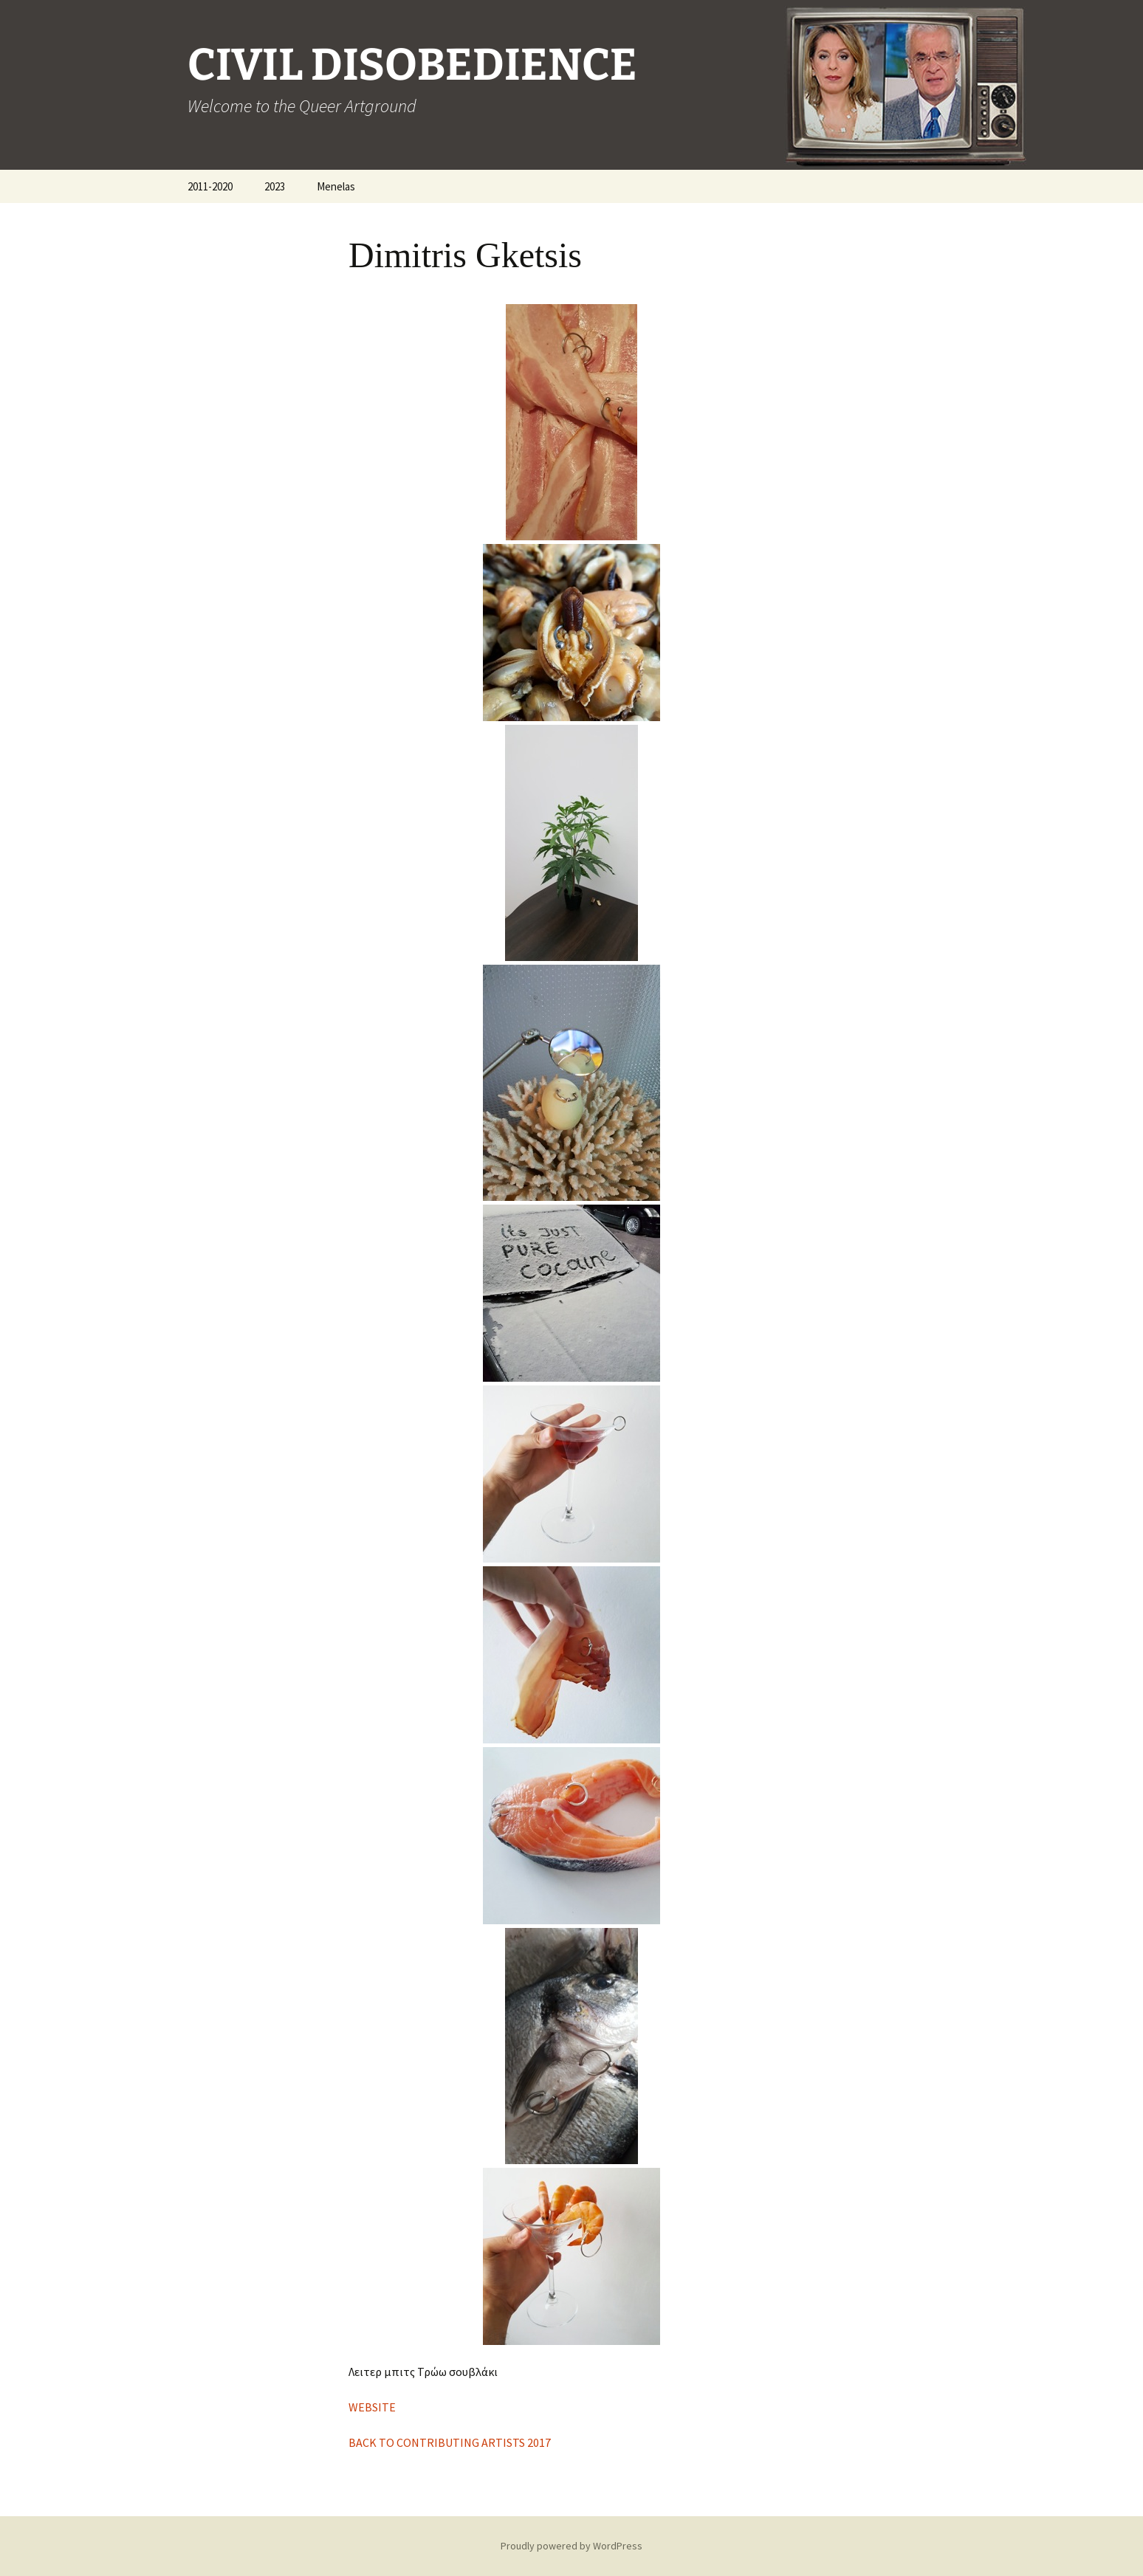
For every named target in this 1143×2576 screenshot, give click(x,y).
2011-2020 (210, 186)
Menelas (336, 186)
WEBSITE (372, 2407)
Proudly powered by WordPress (571, 2545)
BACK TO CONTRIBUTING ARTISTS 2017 (450, 2442)
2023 (274, 186)
